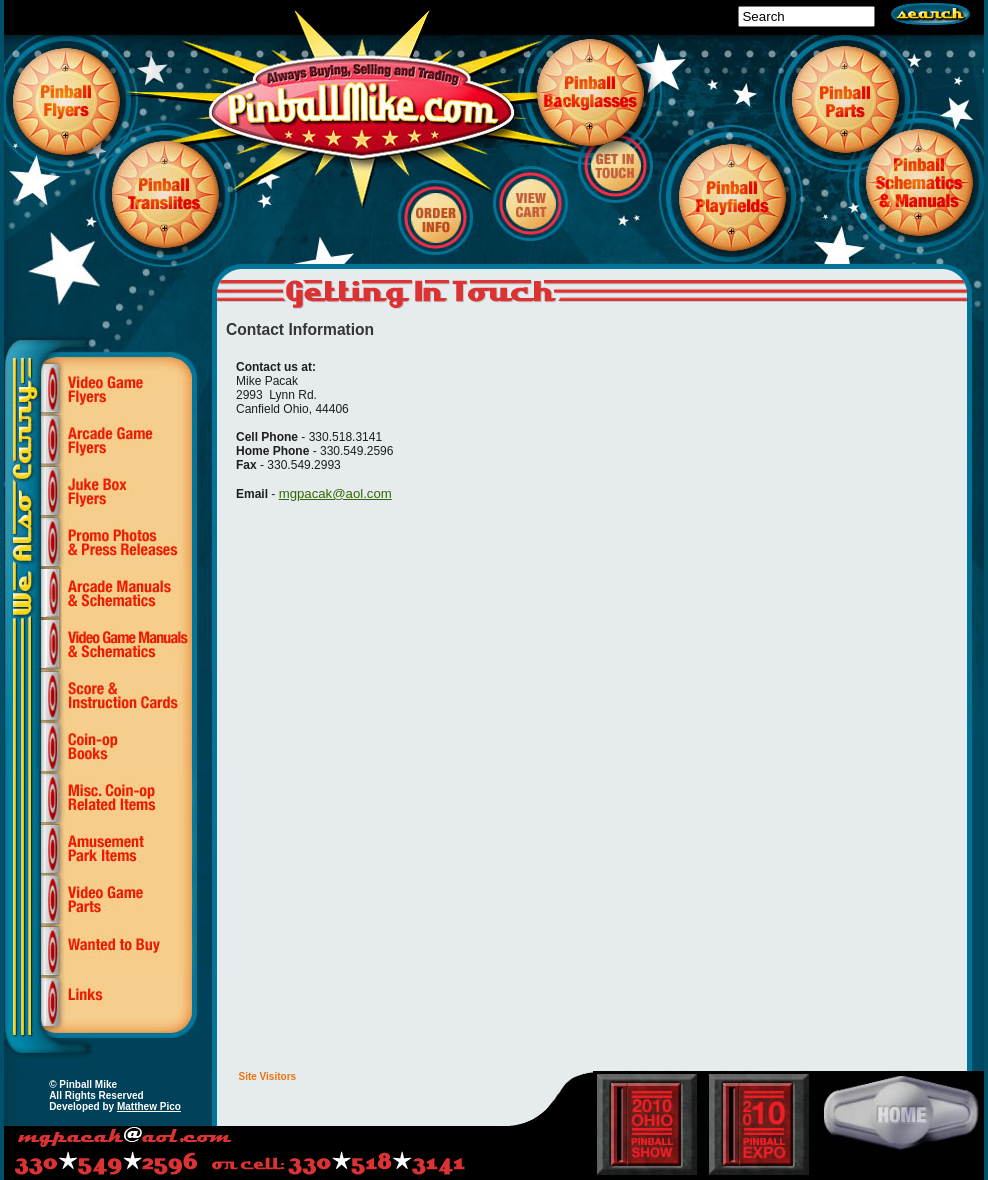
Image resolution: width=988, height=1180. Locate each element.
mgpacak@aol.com (335, 493)
